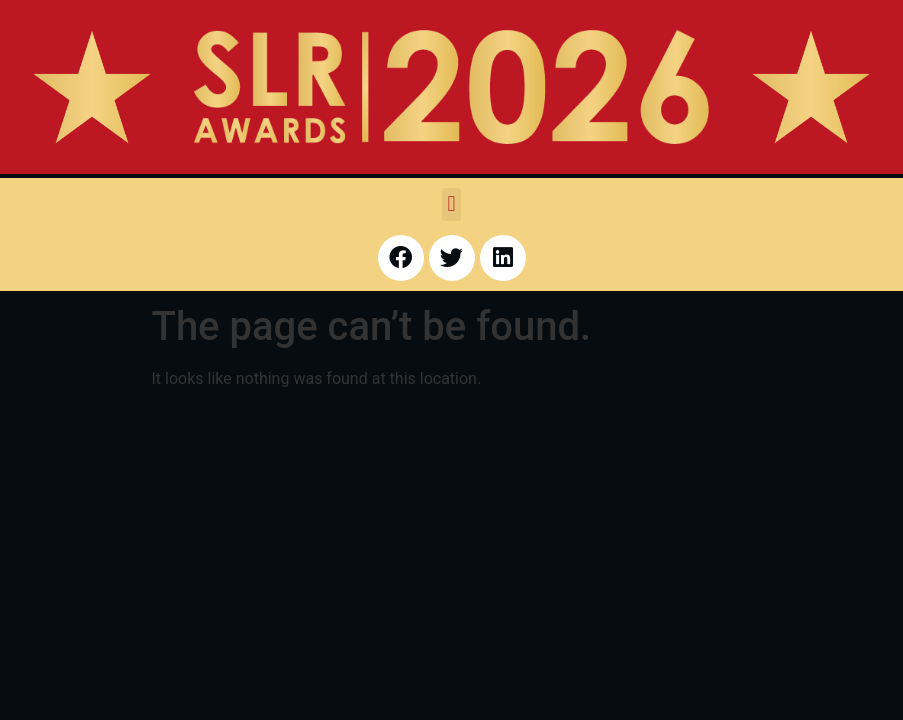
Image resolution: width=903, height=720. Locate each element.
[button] (451, 204)
